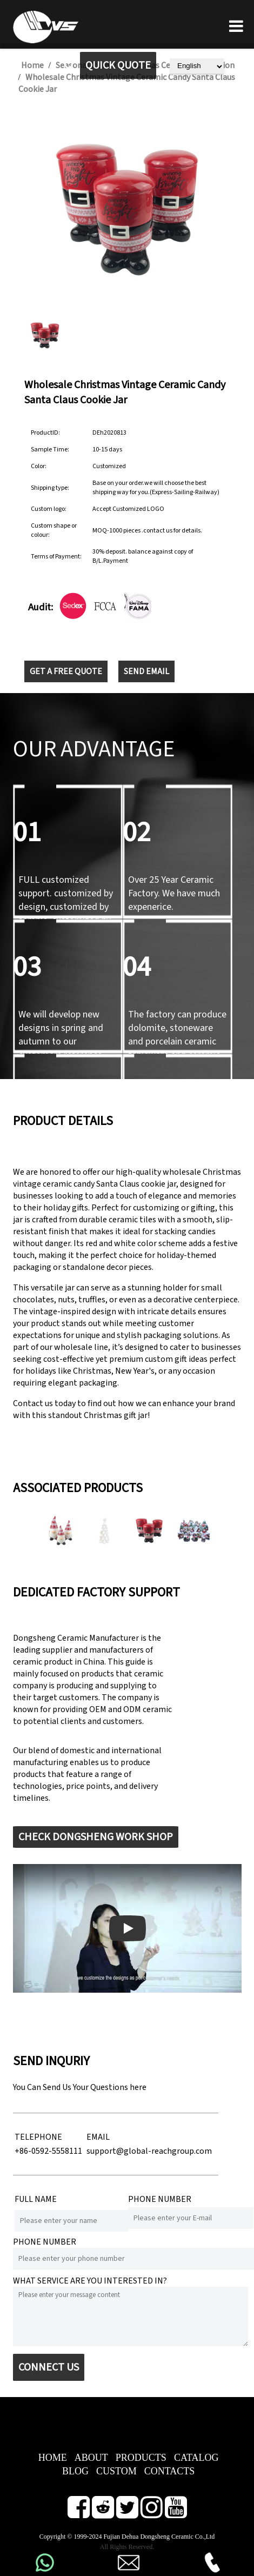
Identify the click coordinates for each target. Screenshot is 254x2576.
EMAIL (98, 2137)
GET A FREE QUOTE (66, 671)
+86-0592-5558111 (48, 2151)
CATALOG (196, 2457)
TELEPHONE (38, 2137)
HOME (52, 2457)
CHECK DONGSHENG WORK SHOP (95, 1837)
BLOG (75, 2471)
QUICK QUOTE (118, 65)
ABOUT (91, 2457)
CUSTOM (116, 2471)
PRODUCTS (141, 2457)
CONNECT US (48, 2367)
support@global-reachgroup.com (149, 2151)
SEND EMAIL (146, 671)
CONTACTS (169, 2471)
